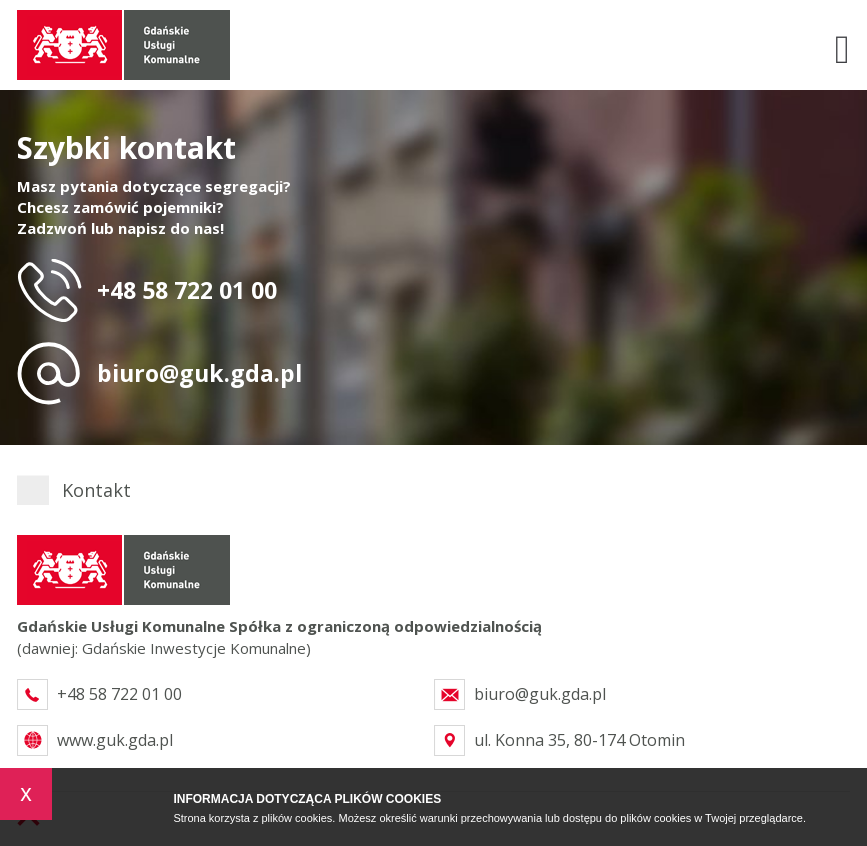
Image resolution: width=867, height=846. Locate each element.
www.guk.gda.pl (115, 740)
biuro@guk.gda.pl (199, 373)
